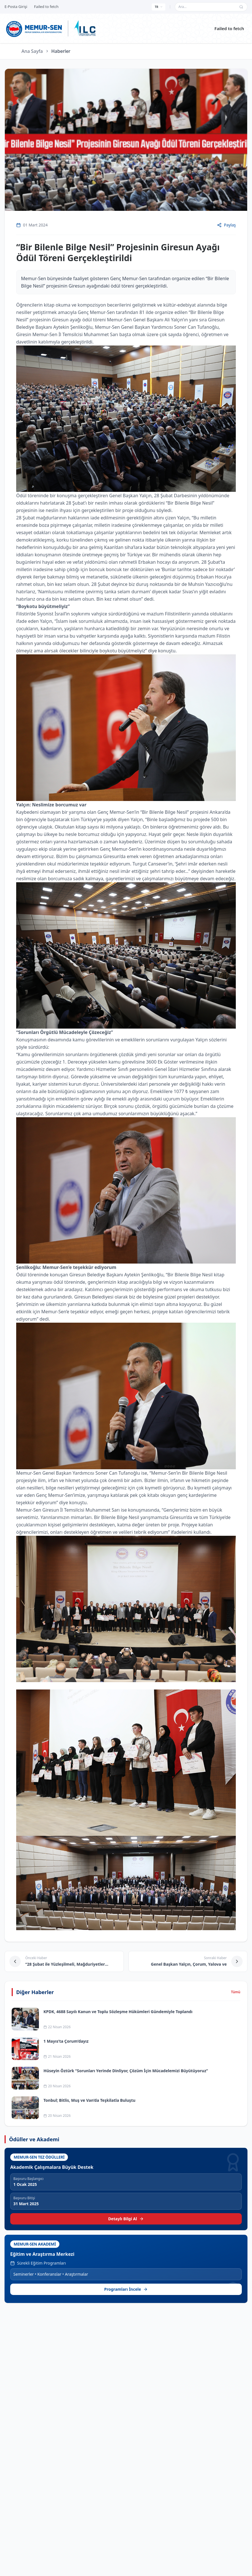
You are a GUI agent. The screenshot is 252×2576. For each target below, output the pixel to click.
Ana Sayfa (32, 51)
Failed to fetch (229, 28)
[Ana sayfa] (34, 28)
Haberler (60, 51)
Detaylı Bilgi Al (126, 2218)
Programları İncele (126, 2289)
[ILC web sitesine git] (85, 28)
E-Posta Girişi (16, 6)
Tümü (235, 1992)
